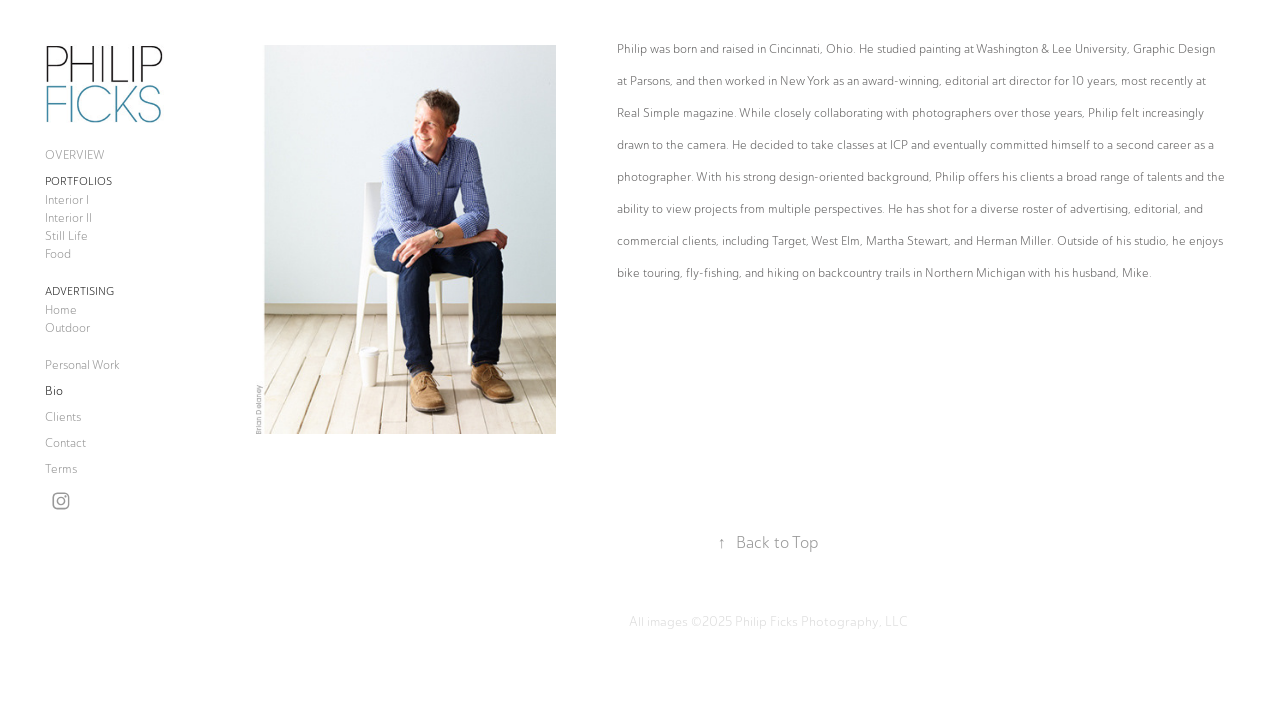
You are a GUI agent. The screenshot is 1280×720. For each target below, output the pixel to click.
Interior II (68, 218)
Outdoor (67, 328)
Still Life (66, 236)
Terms (61, 469)
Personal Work (82, 365)
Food (58, 254)
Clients (63, 417)
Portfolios (78, 181)
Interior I (67, 200)
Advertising (79, 291)
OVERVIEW (75, 155)
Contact (65, 443)
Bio (54, 391)
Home (61, 310)
